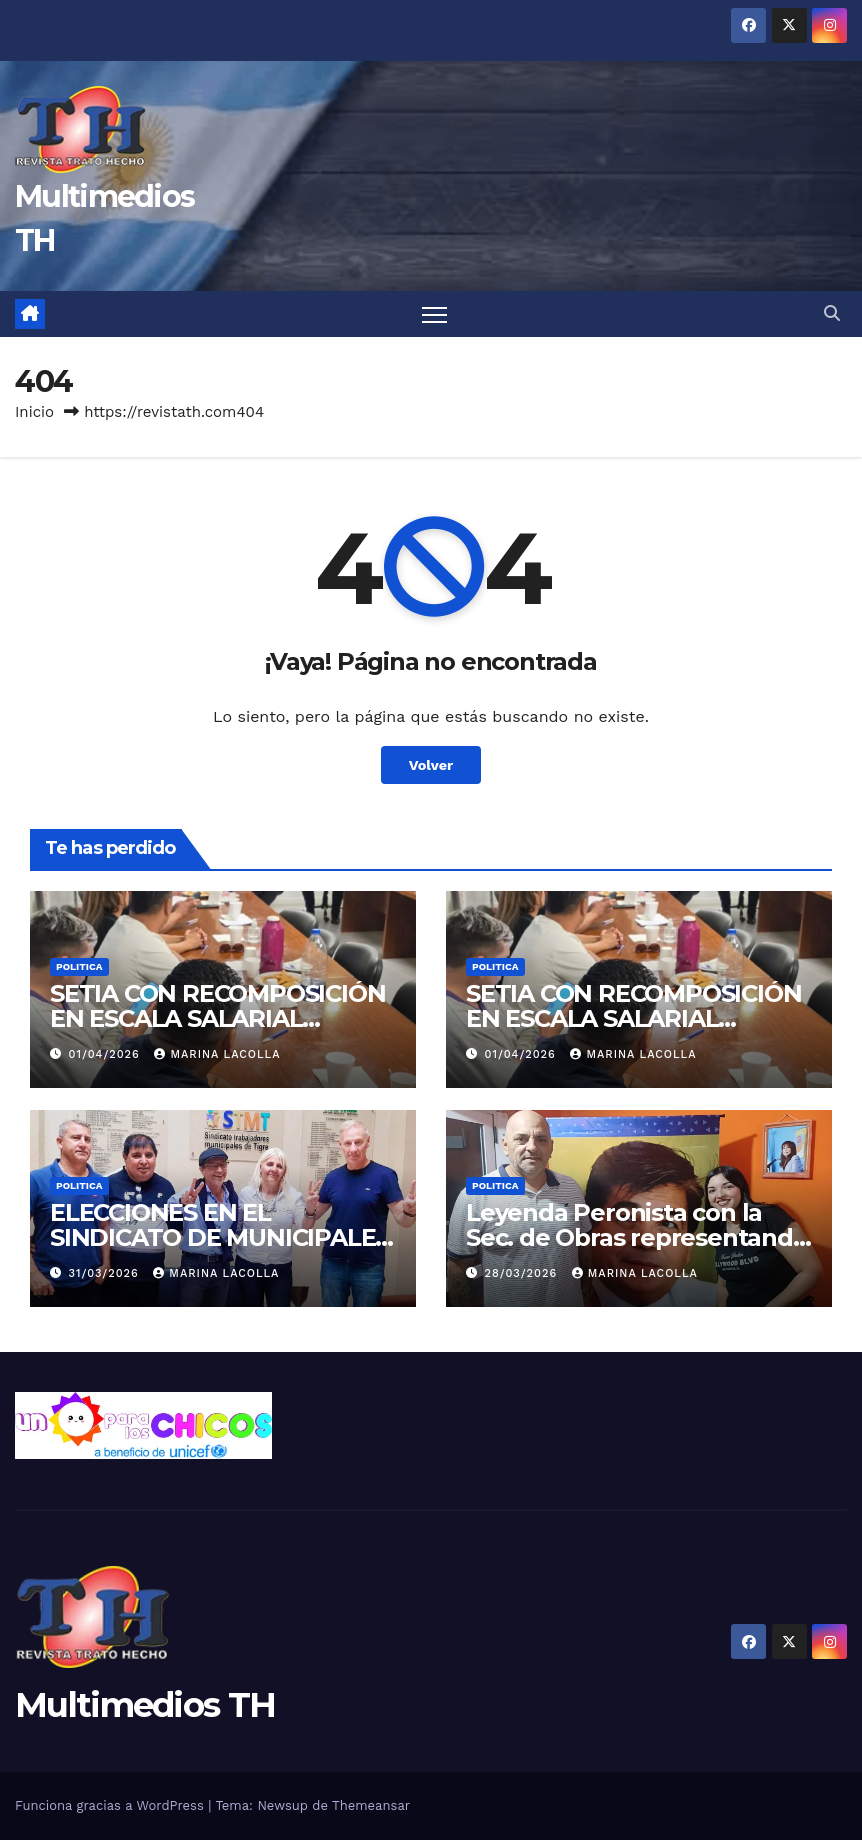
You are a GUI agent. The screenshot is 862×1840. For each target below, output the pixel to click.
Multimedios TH (145, 1705)
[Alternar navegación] (434, 314)
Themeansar (371, 1805)
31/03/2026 (106, 1273)
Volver (431, 765)
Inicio (34, 412)
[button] (832, 313)
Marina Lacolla (217, 1054)
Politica (79, 966)
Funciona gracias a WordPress (111, 1805)
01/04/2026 (107, 1054)
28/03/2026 (523, 1273)
